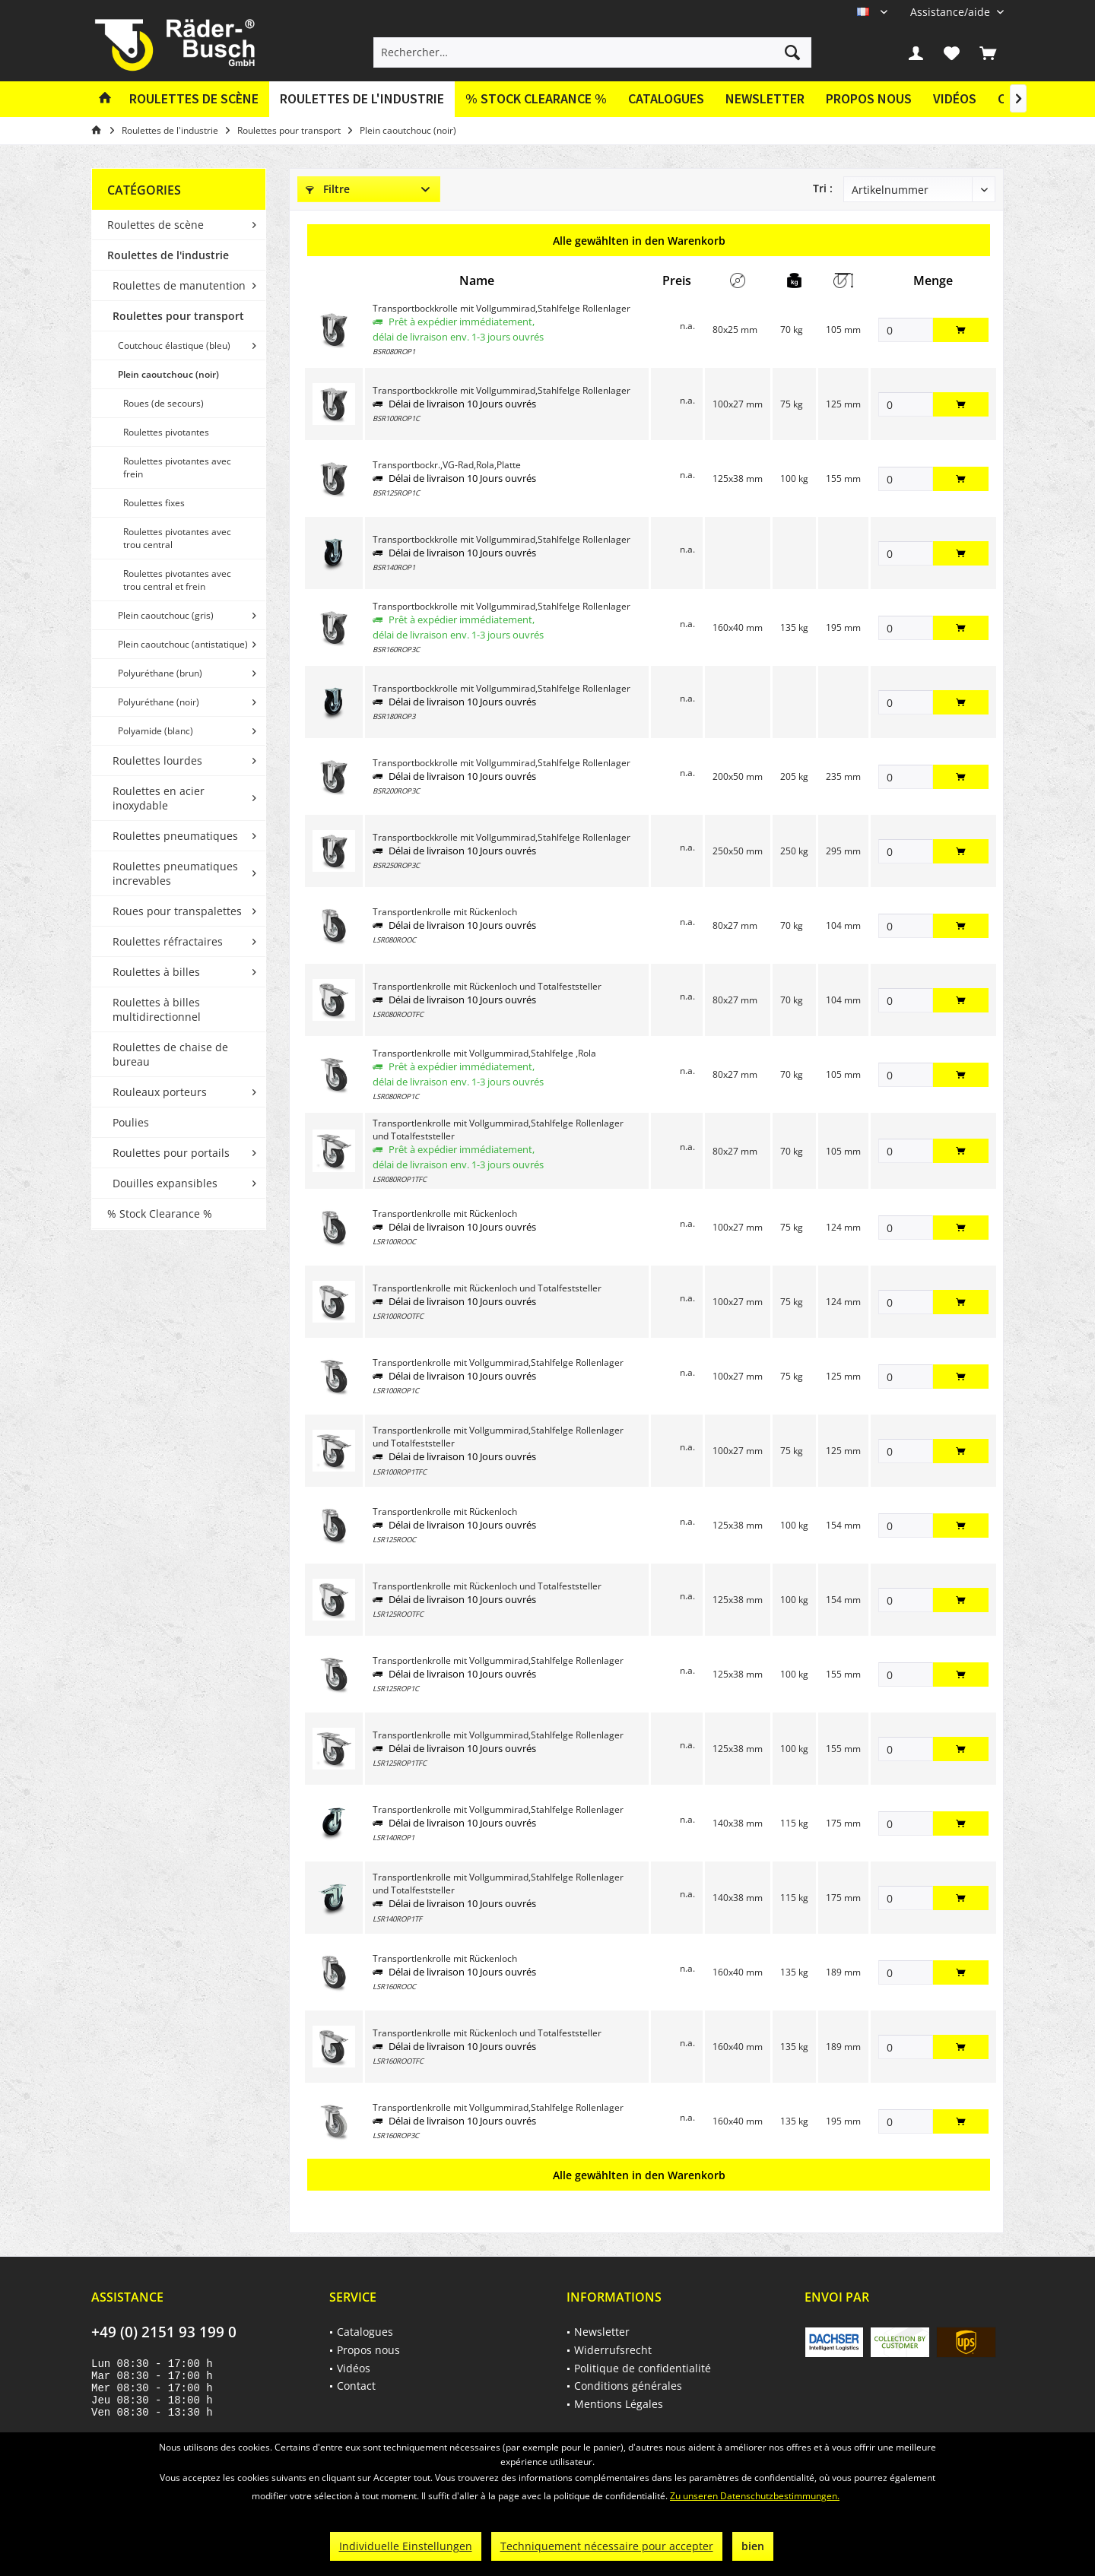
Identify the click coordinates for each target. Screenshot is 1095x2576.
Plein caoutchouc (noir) (168, 374)
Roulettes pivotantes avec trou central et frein (177, 580)
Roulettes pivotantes (166, 432)
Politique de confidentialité (642, 2368)
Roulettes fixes (154, 502)
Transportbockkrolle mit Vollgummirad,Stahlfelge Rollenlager (501, 308)
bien (752, 2546)
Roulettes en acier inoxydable (159, 798)
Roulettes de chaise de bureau (170, 1054)
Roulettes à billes (156, 972)
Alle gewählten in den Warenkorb (639, 240)
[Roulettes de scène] (194, 99)
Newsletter (765, 98)
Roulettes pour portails (171, 1152)
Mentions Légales (618, 2404)
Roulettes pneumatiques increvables (175, 873)
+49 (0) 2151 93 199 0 (163, 2332)
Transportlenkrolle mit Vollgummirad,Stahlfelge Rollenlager (498, 1362)
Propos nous (869, 98)
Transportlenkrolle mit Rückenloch (445, 911)
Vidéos (954, 98)
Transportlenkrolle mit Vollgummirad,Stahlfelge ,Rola (484, 1053)
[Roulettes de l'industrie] (362, 99)
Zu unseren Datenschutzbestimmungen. (755, 2495)
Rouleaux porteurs (160, 1092)
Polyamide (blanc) (155, 730)
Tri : (823, 188)
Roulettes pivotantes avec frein (177, 467)
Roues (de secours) (163, 403)
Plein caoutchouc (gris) (166, 615)
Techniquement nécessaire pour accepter (606, 2546)
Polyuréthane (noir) (158, 701)
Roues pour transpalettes (177, 911)
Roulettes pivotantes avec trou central (177, 538)
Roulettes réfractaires (168, 941)
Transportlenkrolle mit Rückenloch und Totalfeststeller (487, 986)
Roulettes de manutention (179, 285)
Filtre (328, 189)
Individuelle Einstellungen (405, 2546)
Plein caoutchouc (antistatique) (183, 644)
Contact (356, 2385)
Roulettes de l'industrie (168, 255)
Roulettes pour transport (178, 316)
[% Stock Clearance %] (536, 99)
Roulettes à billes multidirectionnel (157, 1009)
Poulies (131, 1122)
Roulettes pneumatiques (175, 836)
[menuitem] (951, 11)
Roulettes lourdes (157, 760)
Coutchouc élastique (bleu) (174, 345)
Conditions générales (628, 2385)
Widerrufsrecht (613, 2350)
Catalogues (666, 98)
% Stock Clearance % (159, 1213)
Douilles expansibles (165, 1183)
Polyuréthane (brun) (160, 673)
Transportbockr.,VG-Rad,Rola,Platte (447, 464)
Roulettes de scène (155, 224)
